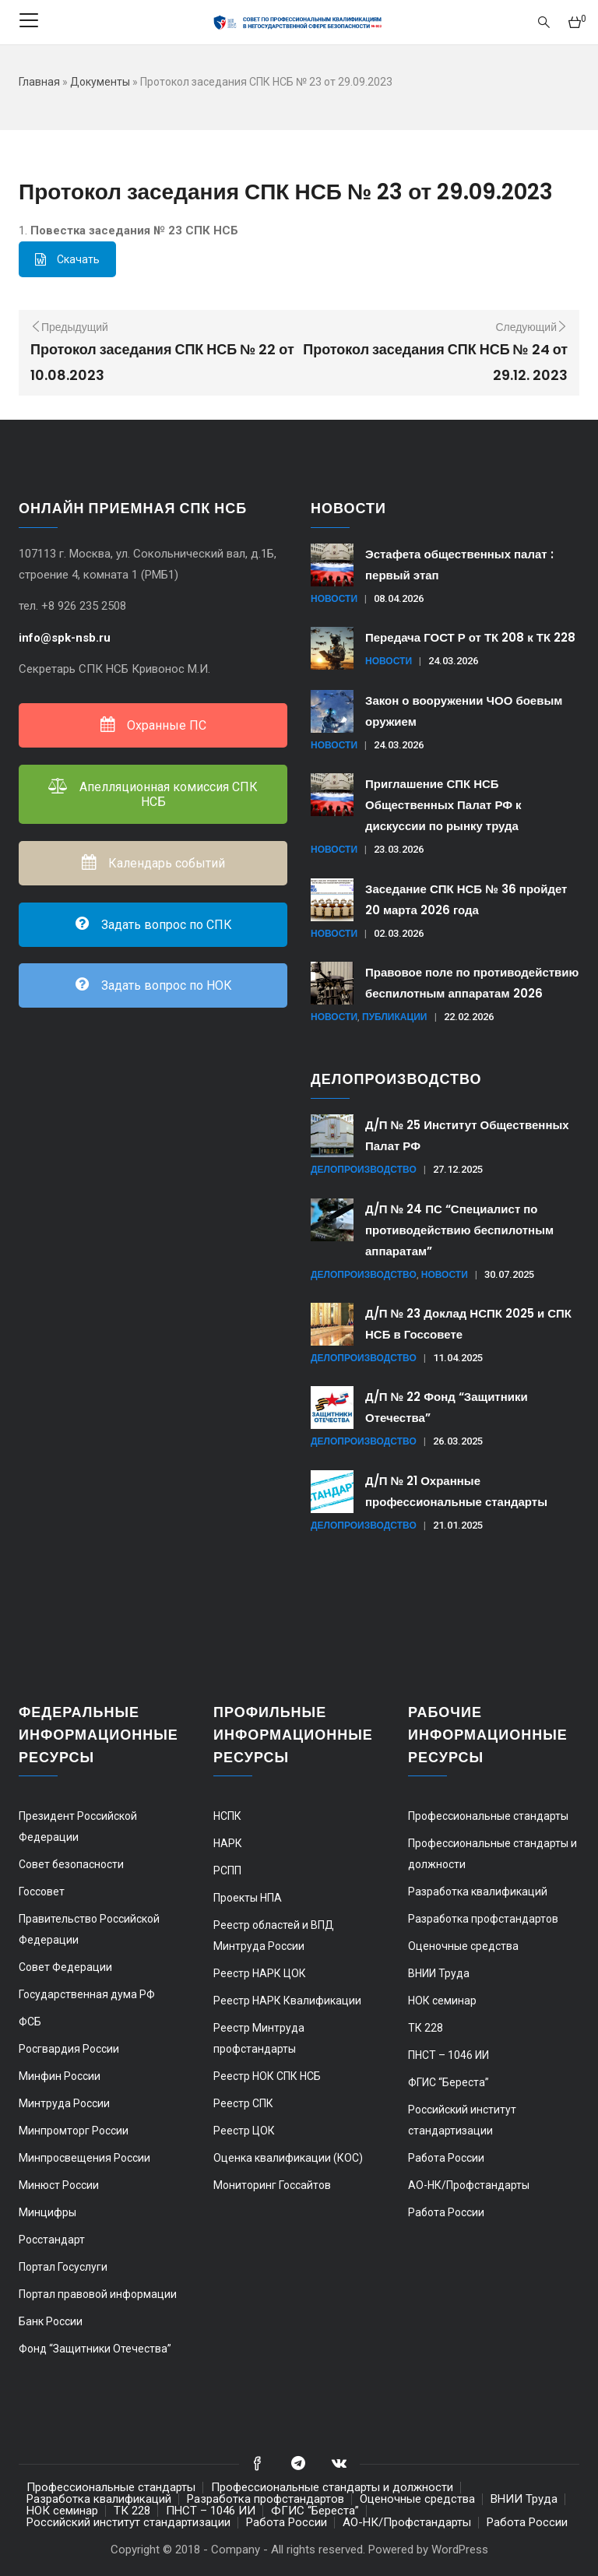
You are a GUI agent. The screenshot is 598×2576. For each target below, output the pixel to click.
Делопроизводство (364, 1169)
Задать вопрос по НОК (153, 985)
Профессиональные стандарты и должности (332, 2487)
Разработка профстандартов (483, 1919)
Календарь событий (153, 863)
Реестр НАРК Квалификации (287, 2000)
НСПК (227, 1816)
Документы (100, 82)
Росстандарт (52, 2239)
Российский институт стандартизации (128, 2522)
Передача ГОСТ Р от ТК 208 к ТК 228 (470, 637)
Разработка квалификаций (477, 1891)
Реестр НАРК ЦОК (259, 1973)
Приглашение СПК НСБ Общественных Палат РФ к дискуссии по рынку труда (443, 805)
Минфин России (59, 2076)
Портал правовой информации (98, 2294)
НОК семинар (442, 2000)
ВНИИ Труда (439, 1973)
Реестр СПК (243, 2103)
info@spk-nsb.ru (66, 638)
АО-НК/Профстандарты (468, 2185)
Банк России (51, 2321)
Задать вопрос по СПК (153, 924)
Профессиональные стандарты (488, 1816)
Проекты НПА (247, 1898)
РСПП (227, 1870)
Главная (39, 82)
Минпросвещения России (84, 2158)
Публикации (394, 1016)
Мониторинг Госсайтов (272, 2185)
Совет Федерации (65, 1967)
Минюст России (59, 2185)
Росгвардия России (69, 2049)
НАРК (227, 1843)
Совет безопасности (71, 1864)
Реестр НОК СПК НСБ (267, 2076)
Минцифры (47, 2212)
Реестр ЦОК (244, 2130)
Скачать (67, 259)
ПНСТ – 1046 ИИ (448, 2055)
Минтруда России (64, 2103)
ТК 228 (425, 2028)
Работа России (446, 2158)
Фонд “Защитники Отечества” (95, 2348)
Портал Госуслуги (63, 2267)
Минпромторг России (73, 2130)
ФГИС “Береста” (448, 2082)
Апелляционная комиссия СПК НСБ (153, 794)
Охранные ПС (153, 725)
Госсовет (42, 1891)
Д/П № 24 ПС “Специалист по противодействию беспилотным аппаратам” (459, 1230)
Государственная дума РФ (87, 1994)
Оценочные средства (463, 1946)
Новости (334, 598)
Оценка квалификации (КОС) (288, 2158)
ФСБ (30, 2021)
